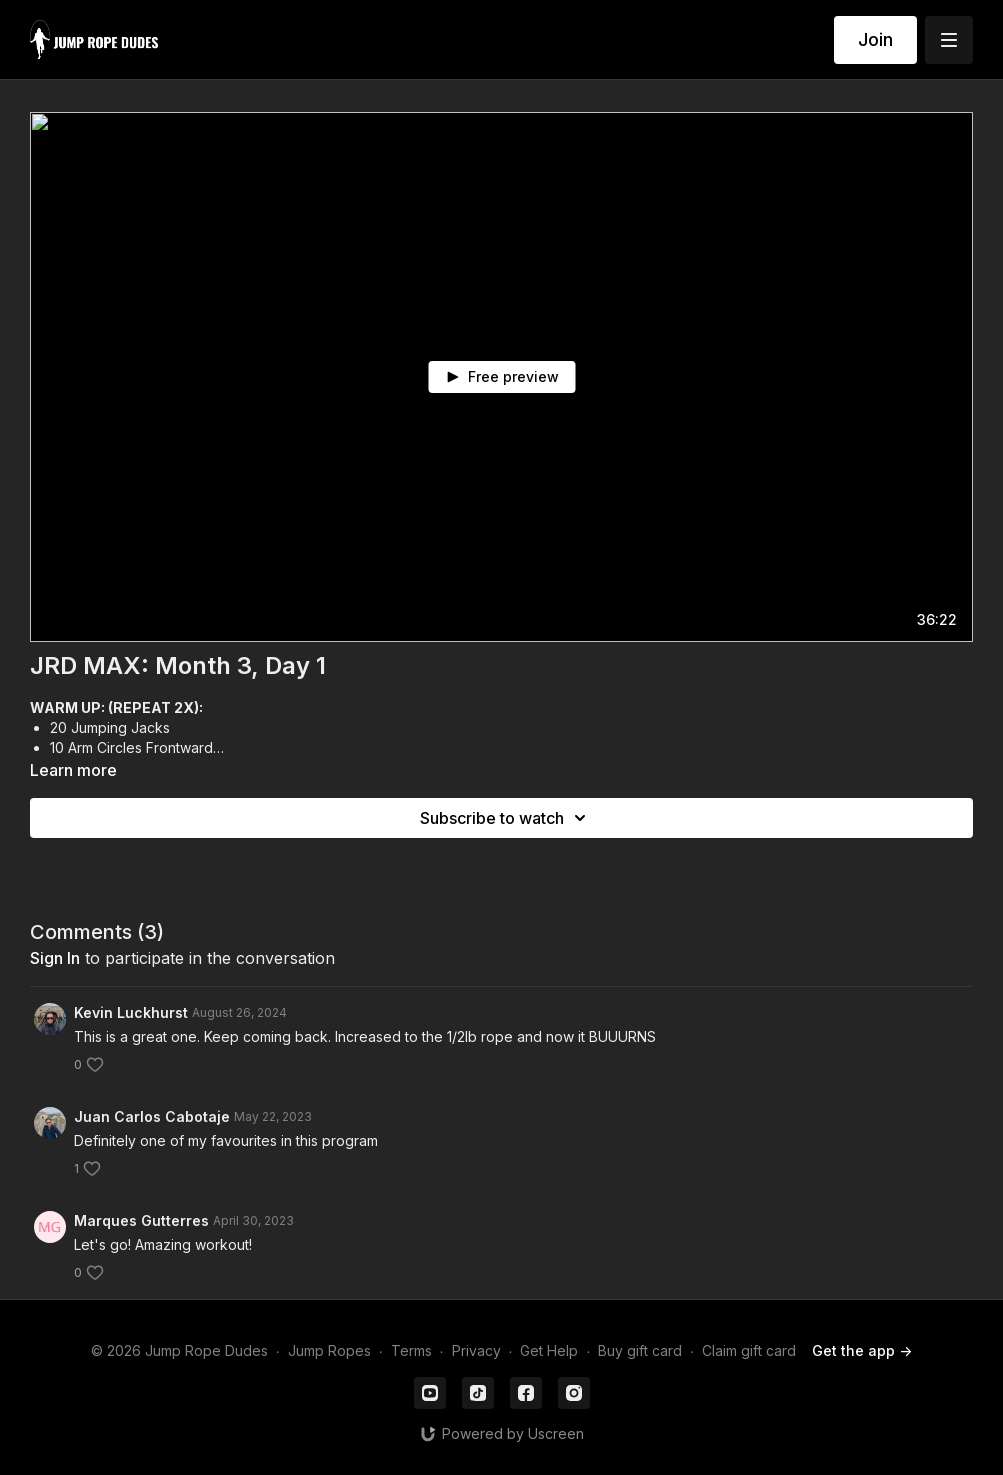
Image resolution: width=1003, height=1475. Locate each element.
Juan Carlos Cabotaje (152, 1116)
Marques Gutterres (141, 1220)
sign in (55, 958)
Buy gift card (640, 1350)
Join (875, 39)
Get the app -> (862, 1350)
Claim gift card (749, 1350)
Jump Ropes (329, 1350)
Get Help (549, 1350)
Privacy (476, 1350)
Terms (411, 1350)
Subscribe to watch (506, 818)
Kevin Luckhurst (131, 1012)
